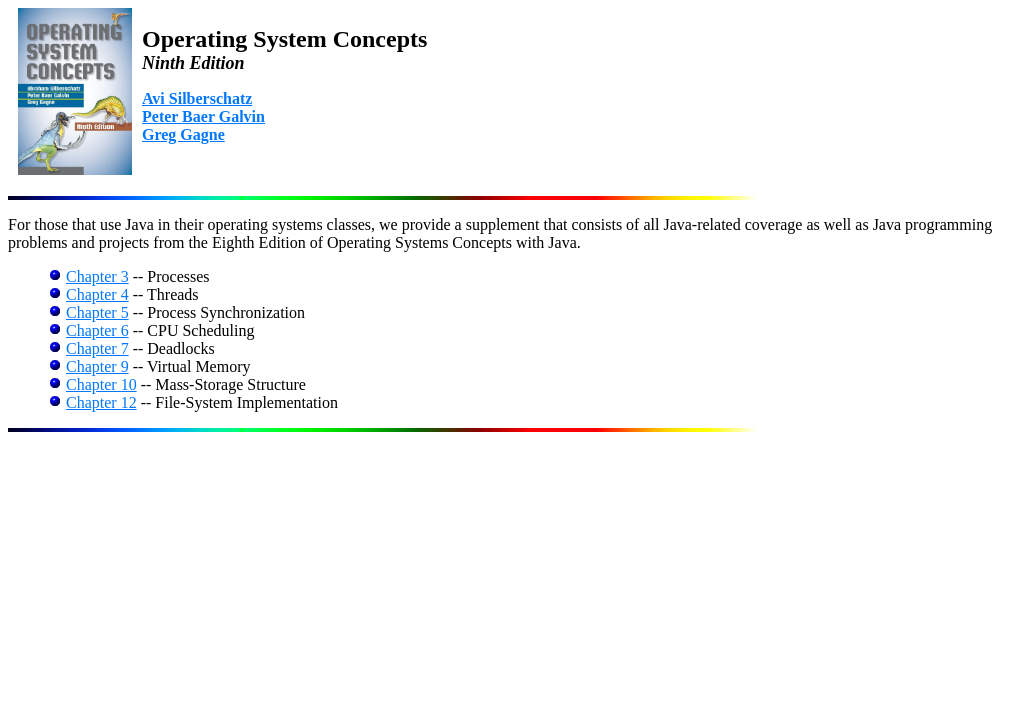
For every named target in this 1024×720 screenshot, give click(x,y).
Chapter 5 (97, 312)
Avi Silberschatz (197, 98)
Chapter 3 (97, 276)
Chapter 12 (101, 402)
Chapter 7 (97, 348)
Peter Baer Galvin (203, 116)
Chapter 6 (97, 330)
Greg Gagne (183, 134)
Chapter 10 (101, 384)
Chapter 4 (97, 294)
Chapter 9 (97, 366)
